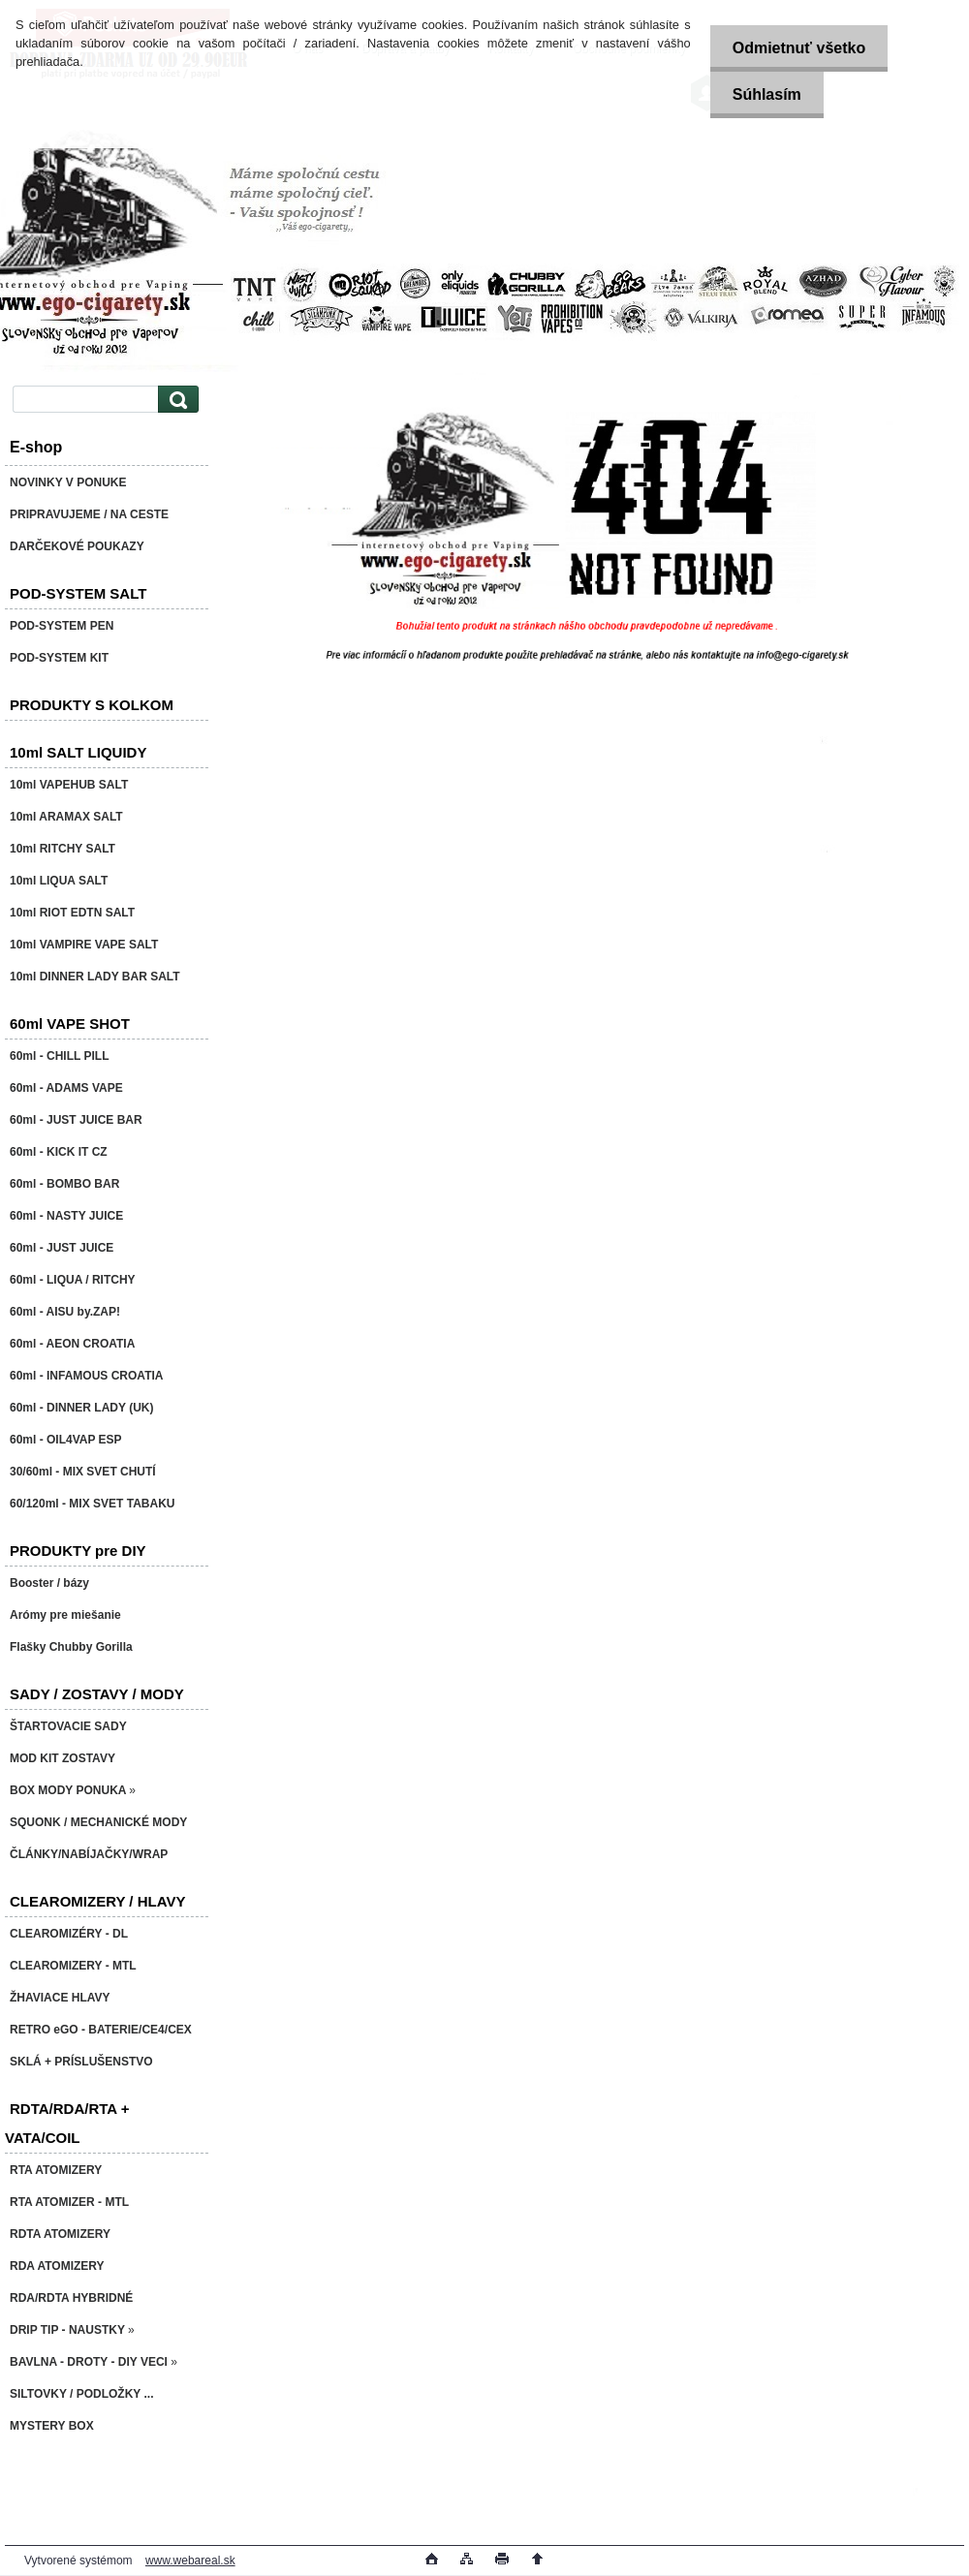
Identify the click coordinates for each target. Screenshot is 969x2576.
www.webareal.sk (190, 2560)
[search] (175, 400)
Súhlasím (763, 94)
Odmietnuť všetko (795, 48)
